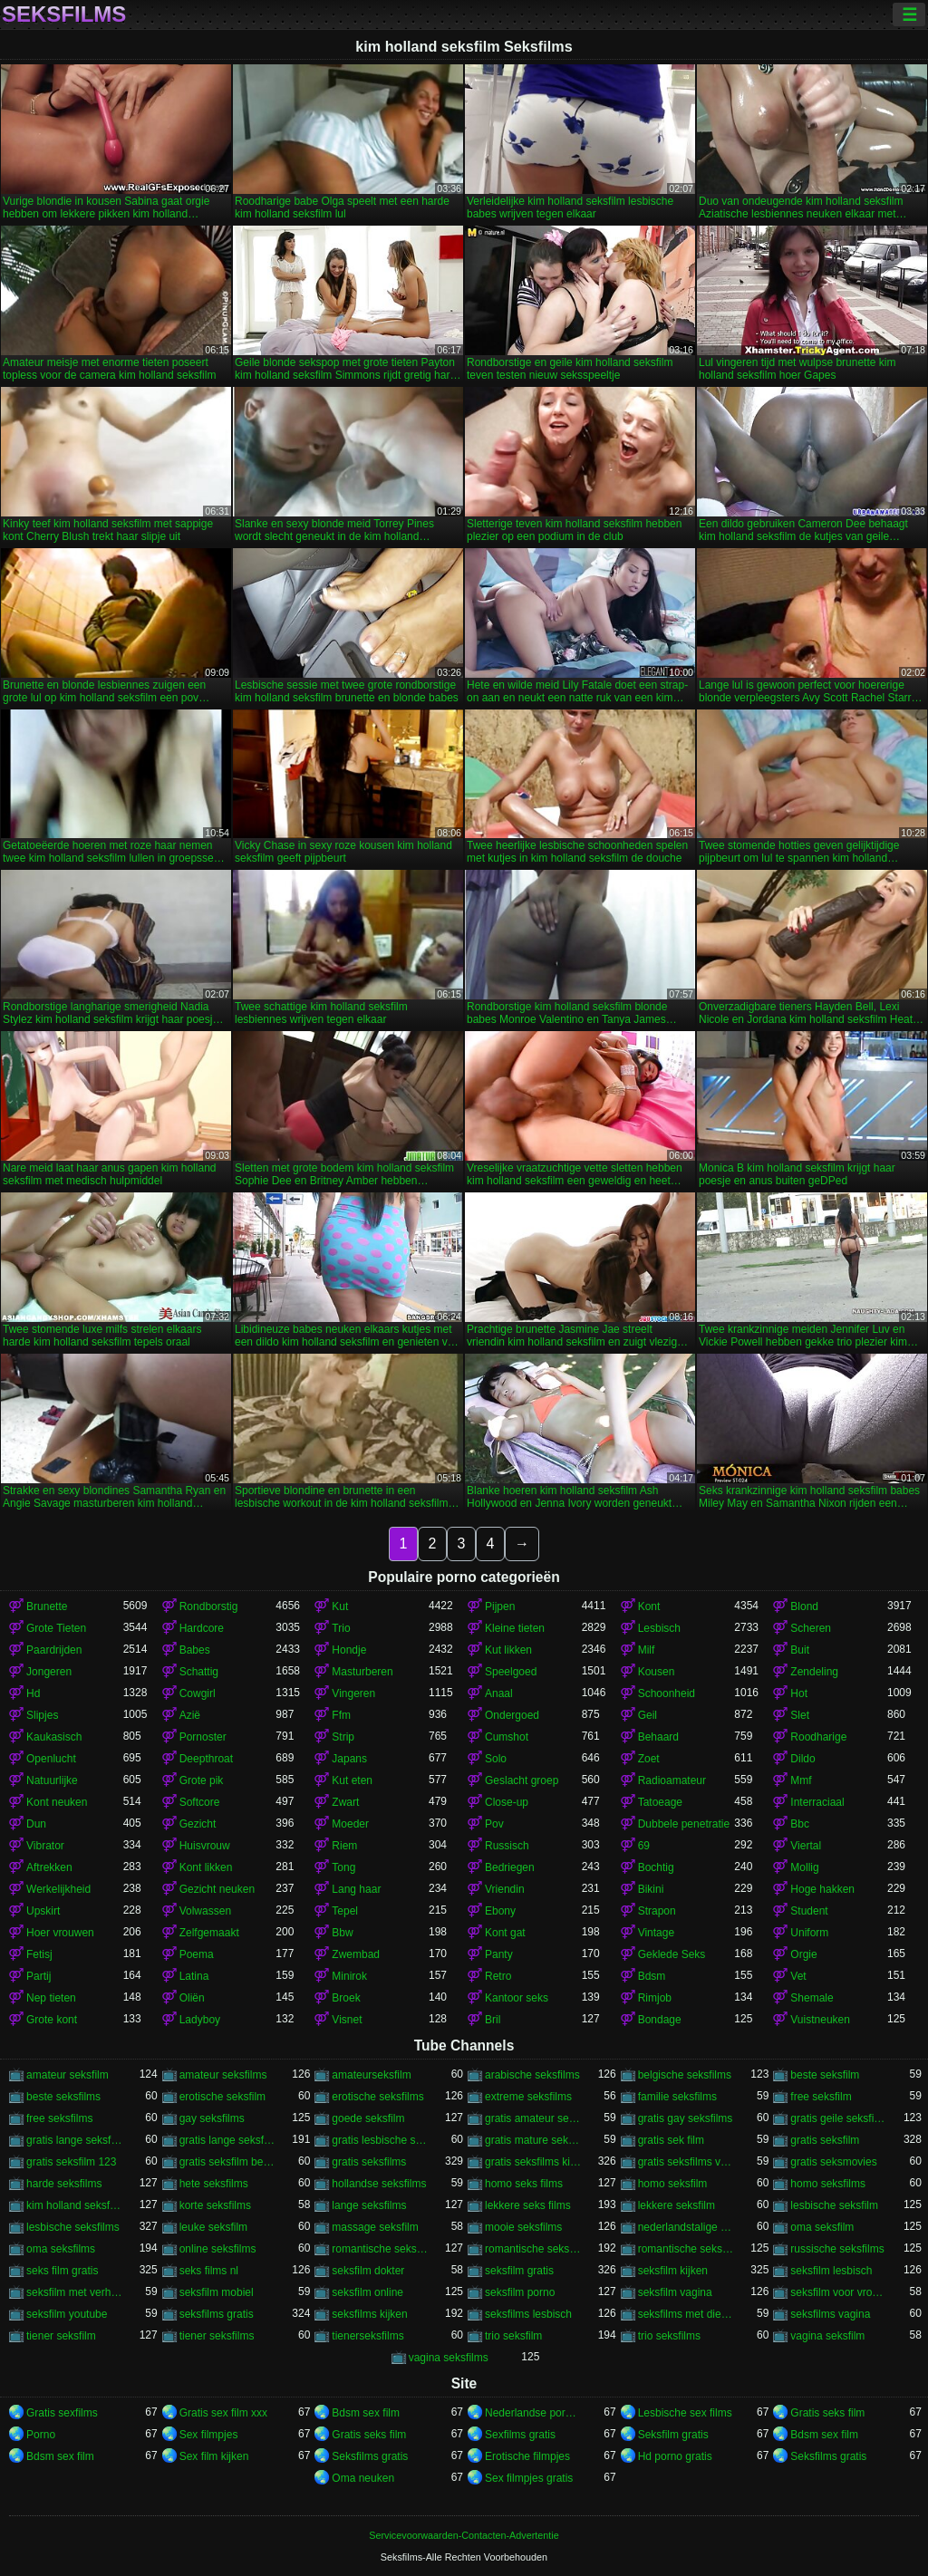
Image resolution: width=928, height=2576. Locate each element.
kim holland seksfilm (74, 2205)
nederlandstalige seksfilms (686, 2227)
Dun (36, 1824)
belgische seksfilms (684, 2075)
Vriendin (505, 1889)
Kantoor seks (516, 1998)
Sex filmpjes (208, 2434)
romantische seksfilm (533, 2249)
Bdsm (652, 1976)
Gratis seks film (827, 2413)
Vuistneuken (820, 2019)
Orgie (803, 1954)
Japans (349, 1758)
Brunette (46, 1606)
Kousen (656, 1671)
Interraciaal (817, 1802)
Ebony (500, 1911)
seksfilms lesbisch (528, 2314)
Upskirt (43, 1911)
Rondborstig (208, 1606)
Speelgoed (510, 1671)
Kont (649, 1606)
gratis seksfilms (369, 2162)
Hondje (349, 1650)
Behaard (658, 1737)
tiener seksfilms (217, 2336)
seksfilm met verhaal (74, 2292)
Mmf (800, 1780)
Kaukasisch (54, 1737)
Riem (344, 1845)
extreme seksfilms (528, 2096)
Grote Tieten (56, 1628)
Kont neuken (56, 1802)
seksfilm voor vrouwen (838, 2292)
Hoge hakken (822, 1889)
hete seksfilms (213, 2183)
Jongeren (49, 1671)
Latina (194, 1976)
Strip (343, 1737)
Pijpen (500, 1606)
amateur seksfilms (223, 2075)
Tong (343, 1867)
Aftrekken (49, 1867)
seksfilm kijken (673, 2270)
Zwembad (356, 1954)
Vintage (656, 1932)
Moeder (350, 1824)
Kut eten (352, 1780)
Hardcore (201, 1628)
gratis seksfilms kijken (533, 2162)
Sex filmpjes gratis (529, 2478)
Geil (647, 1715)
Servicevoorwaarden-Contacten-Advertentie (463, 2535)
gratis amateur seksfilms (533, 2118)
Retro (498, 1976)
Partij (38, 1976)
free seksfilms (59, 2118)
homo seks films (524, 2183)
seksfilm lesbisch (831, 2270)
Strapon (657, 1911)
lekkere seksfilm (676, 2205)
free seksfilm (820, 2096)
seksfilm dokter (368, 2270)
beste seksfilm (824, 2075)
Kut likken (508, 1650)
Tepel (345, 1911)
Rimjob (655, 1998)
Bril (492, 2019)
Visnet (347, 2019)
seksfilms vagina (830, 2314)
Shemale (811, 1998)
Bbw (342, 1932)
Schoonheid (666, 1693)
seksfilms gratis (216, 2314)
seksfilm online (367, 2292)
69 (644, 1845)
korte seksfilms (215, 2205)
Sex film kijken (214, 2456)
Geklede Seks (672, 1954)
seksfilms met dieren (686, 2314)
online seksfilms (217, 2249)
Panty (499, 1954)
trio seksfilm (513, 2336)
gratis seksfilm (824, 2140)
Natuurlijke (52, 1780)
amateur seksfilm (67, 2075)
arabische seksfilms (532, 2075)
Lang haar (356, 1889)
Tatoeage (660, 1802)
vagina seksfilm (827, 2336)
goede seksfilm (368, 2118)
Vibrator (45, 1845)
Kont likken (206, 1867)
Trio (341, 1628)
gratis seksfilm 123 (71, 2162)
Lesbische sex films (685, 2413)
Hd (33, 1693)
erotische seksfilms (377, 2096)
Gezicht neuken (217, 1889)
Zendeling (814, 1671)
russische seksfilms (837, 2249)
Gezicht (198, 1824)
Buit (799, 1650)
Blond (804, 1606)
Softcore (199, 1802)
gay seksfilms (212, 2118)
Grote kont (51, 2019)
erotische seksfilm (222, 2096)
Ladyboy (199, 2019)
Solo (496, 1758)
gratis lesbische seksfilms (380, 2140)
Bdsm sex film (366, 2413)
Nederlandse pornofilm (533, 2413)
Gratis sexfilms (62, 2413)
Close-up (506, 1802)
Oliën (192, 1998)
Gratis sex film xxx (223, 2413)
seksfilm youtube (66, 2314)
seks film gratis (62, 2270)
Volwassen (205, 1911)
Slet (799, 1715)
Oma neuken (363, 2478)
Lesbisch (659, 1628)
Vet (798, 1976)
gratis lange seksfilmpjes (74, 2140)
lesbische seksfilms (73, 2227)
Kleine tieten (515, 1628)
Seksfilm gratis (673, 2434)
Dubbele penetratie (684, 1824)
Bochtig (656, 1867)
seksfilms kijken (369, 2314)
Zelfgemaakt (209, 1932)
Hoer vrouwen (60, 1932)
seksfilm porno (520, 2292)
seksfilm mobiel (216, 2292)
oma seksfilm (822, 2227)
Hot (798, 1693)
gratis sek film (671, 2140)
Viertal (805, 1845)
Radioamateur (672, 1780)
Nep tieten (51, 1998)
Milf (646, 1650)
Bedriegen (510, 1867)
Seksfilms (64, 14)
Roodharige (818, 1737)
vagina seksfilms (448, 2357)
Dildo (802, 1758)
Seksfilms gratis (370, 2456)
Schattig (198, 1671)
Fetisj (39, 1954)
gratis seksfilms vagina (686, 2162)
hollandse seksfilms (379, 2183)
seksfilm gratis (519, 2270)
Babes (194, 1650)
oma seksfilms (60, 2249)
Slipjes (42, 1715)
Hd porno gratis (675, 2456)
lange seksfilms (369, 2205)
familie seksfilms (677, 2096)
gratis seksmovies (833, 2162)
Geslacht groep (521, 1780)
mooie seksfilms (523, 2227)
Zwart (345, 1802)
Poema (196, 1954)
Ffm (341, 1715)
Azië (189, 1715)
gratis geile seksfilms (838, 2118)
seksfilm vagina (675, 2292)
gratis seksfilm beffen (227, 2162)
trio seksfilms (669, 2336)
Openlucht (51, 1758)
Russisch (507, 1845)
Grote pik (201, 1780)
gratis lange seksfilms (227, 2140)
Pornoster (203, 1737)
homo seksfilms (827, 2183)
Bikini (651, 1889)
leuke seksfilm (213, 2227)
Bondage (660, 2019)
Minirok (349, 1976)
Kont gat (505, 1932)
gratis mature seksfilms (533, 2140)
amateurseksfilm (371, 2075)
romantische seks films (380, 2249)
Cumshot (506, 1737)
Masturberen (362, 1671)
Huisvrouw (204, 1845)
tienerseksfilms (367, 2336)
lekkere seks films (528, 2205)
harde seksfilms (64, 2183)
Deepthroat (206, 1758)
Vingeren (353, 1693)
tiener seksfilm (61, 2336)
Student (808, 1911)
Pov (494, 1824)
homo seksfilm (673, 2183)
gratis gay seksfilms (685, 2118)
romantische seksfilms (686, 2249)
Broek (346, 1998)
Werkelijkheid (58, 1889)
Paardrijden (54, 1650)
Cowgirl (197, 1693)
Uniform (809, 1932)
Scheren (810, 1628)
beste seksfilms (63, 2096)
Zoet (649, 1758)
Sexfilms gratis (520, 2434)
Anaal (499, 1693)
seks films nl (208, 2270)
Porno (40, 2434)
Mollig (804, 1867)
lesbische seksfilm (834, 2205)
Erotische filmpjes (527, 2456)
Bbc (799, 1824)
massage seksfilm (375, 2227)
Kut (340, 1606)
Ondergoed (512, 1715)
